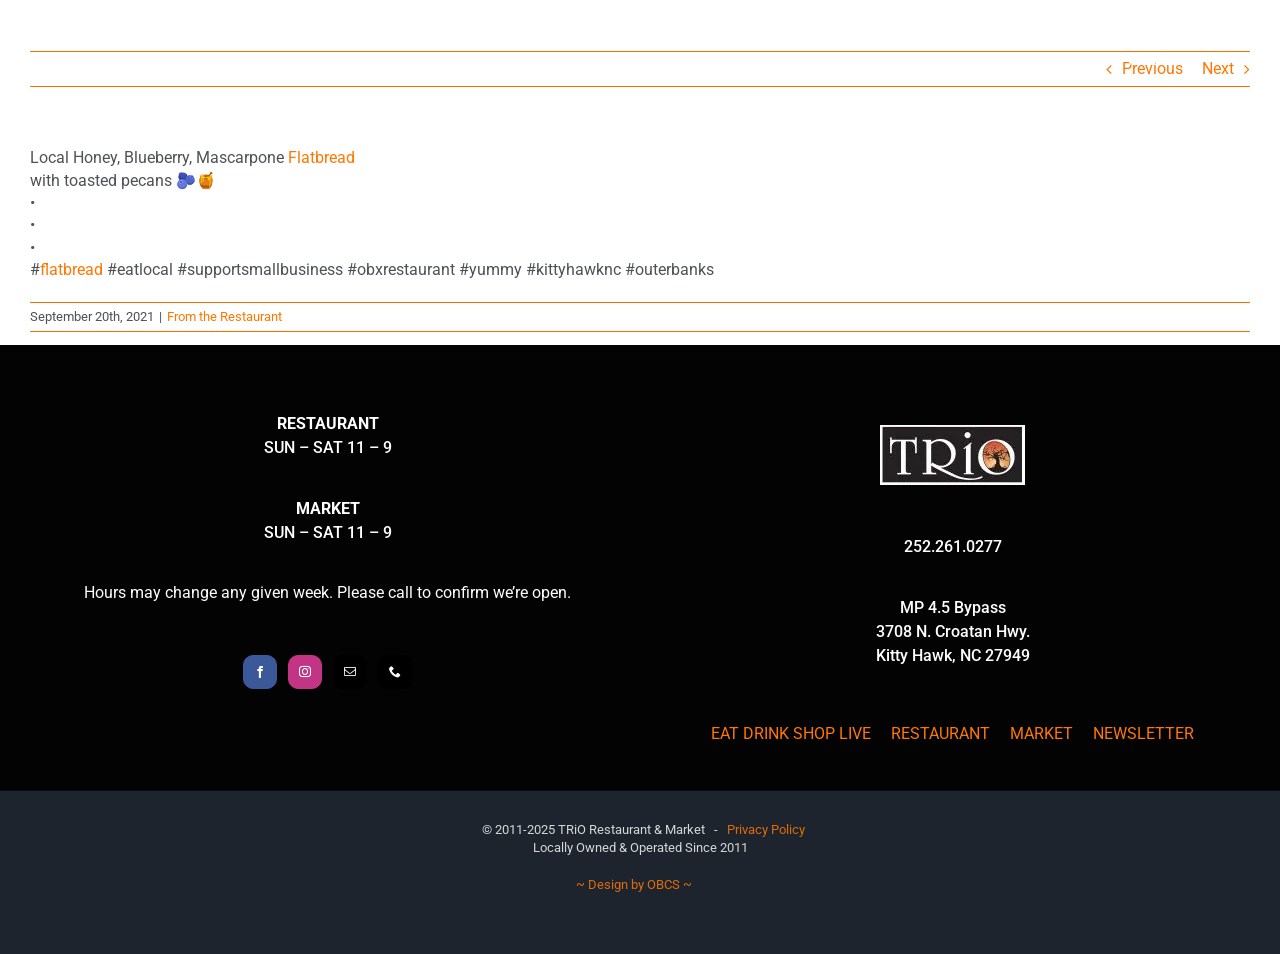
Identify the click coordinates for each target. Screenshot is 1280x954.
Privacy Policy (766, 829)
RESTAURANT (940, 733)
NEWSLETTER (1143, 733)
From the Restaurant (224, 316)
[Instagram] (305, 672)
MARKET (1041, 733)
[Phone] (395, 672)
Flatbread (321, 157)
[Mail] (350, 672)
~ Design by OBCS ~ (634, 884)
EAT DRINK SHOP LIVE (791, 733)
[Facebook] (260, 672)
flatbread (71, 269)
